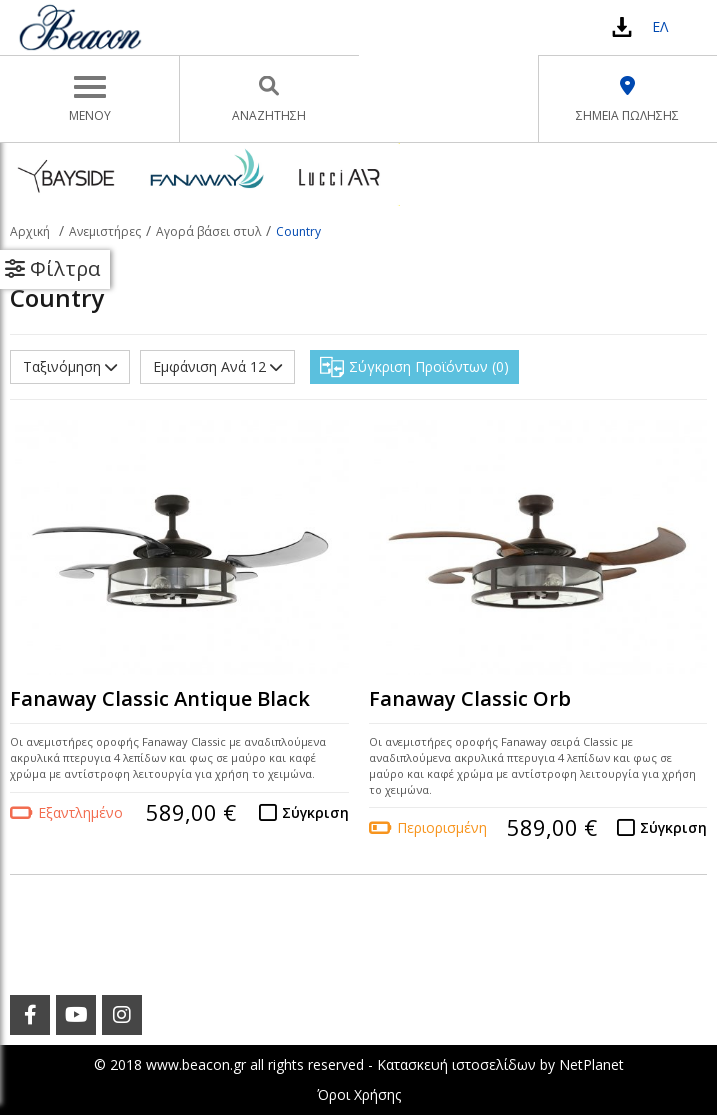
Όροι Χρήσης (359, 1094)
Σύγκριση (315, 812)
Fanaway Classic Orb (470, 698)
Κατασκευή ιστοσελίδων (456, 1064)
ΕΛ (660, 26)
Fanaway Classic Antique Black (160, 698)
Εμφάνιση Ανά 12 (217, 366)
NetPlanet (591, 1064)
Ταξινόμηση (70, 366)
